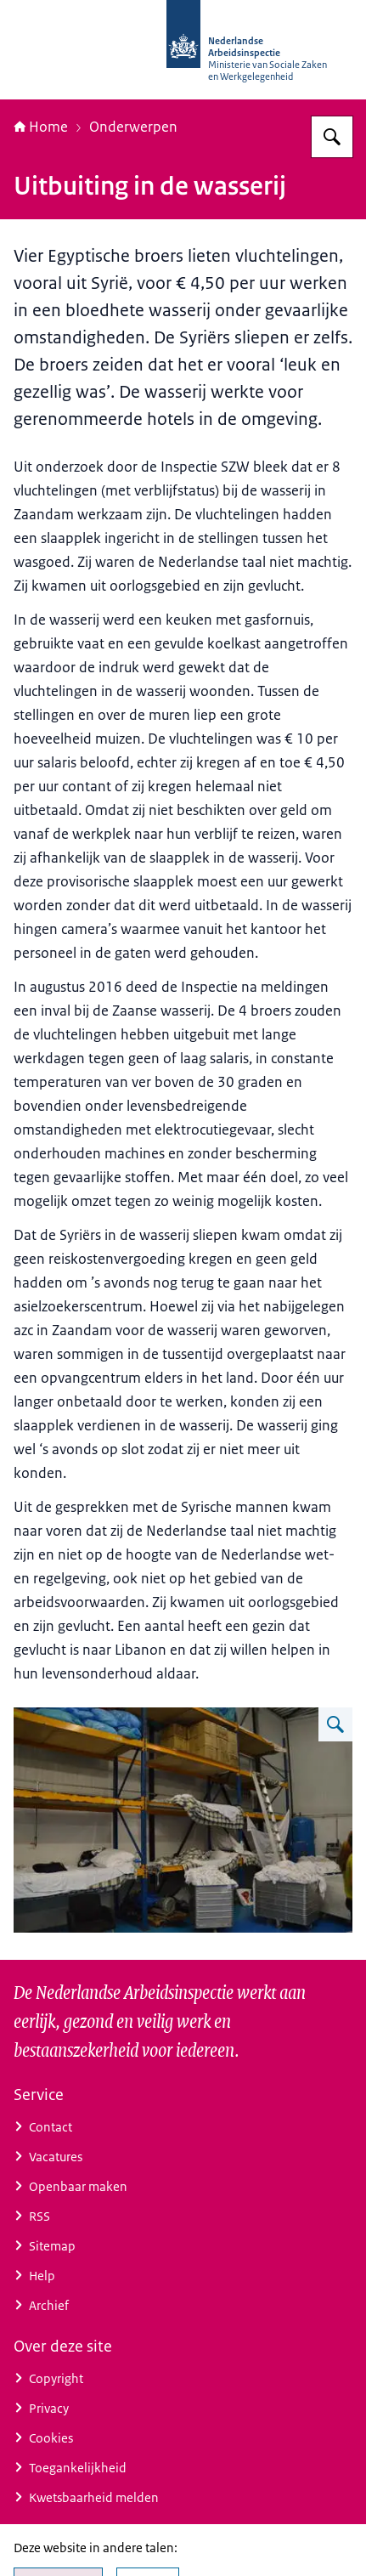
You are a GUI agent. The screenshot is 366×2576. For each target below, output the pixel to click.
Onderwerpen (133, 126)
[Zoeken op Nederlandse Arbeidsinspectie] (332, 136)
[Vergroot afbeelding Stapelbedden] (335, 1724)
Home (41, 126)
